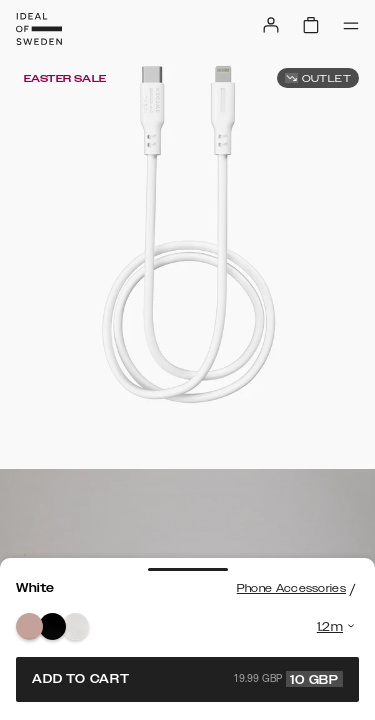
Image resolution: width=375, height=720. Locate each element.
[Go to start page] (39, 29)
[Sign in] (271, 25)
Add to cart (187, 679)
